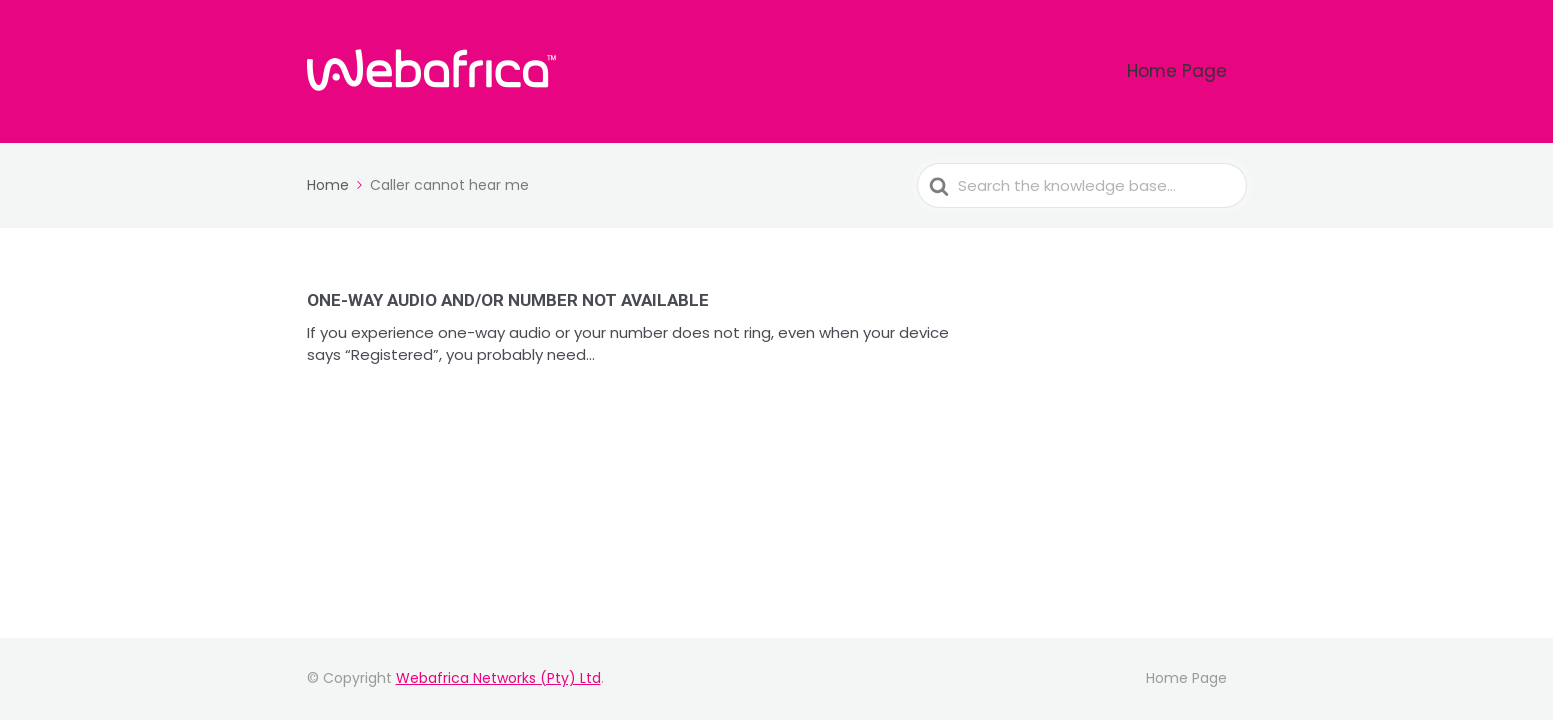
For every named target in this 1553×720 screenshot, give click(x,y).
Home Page (1195, 71)
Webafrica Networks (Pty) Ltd (498, 678)
